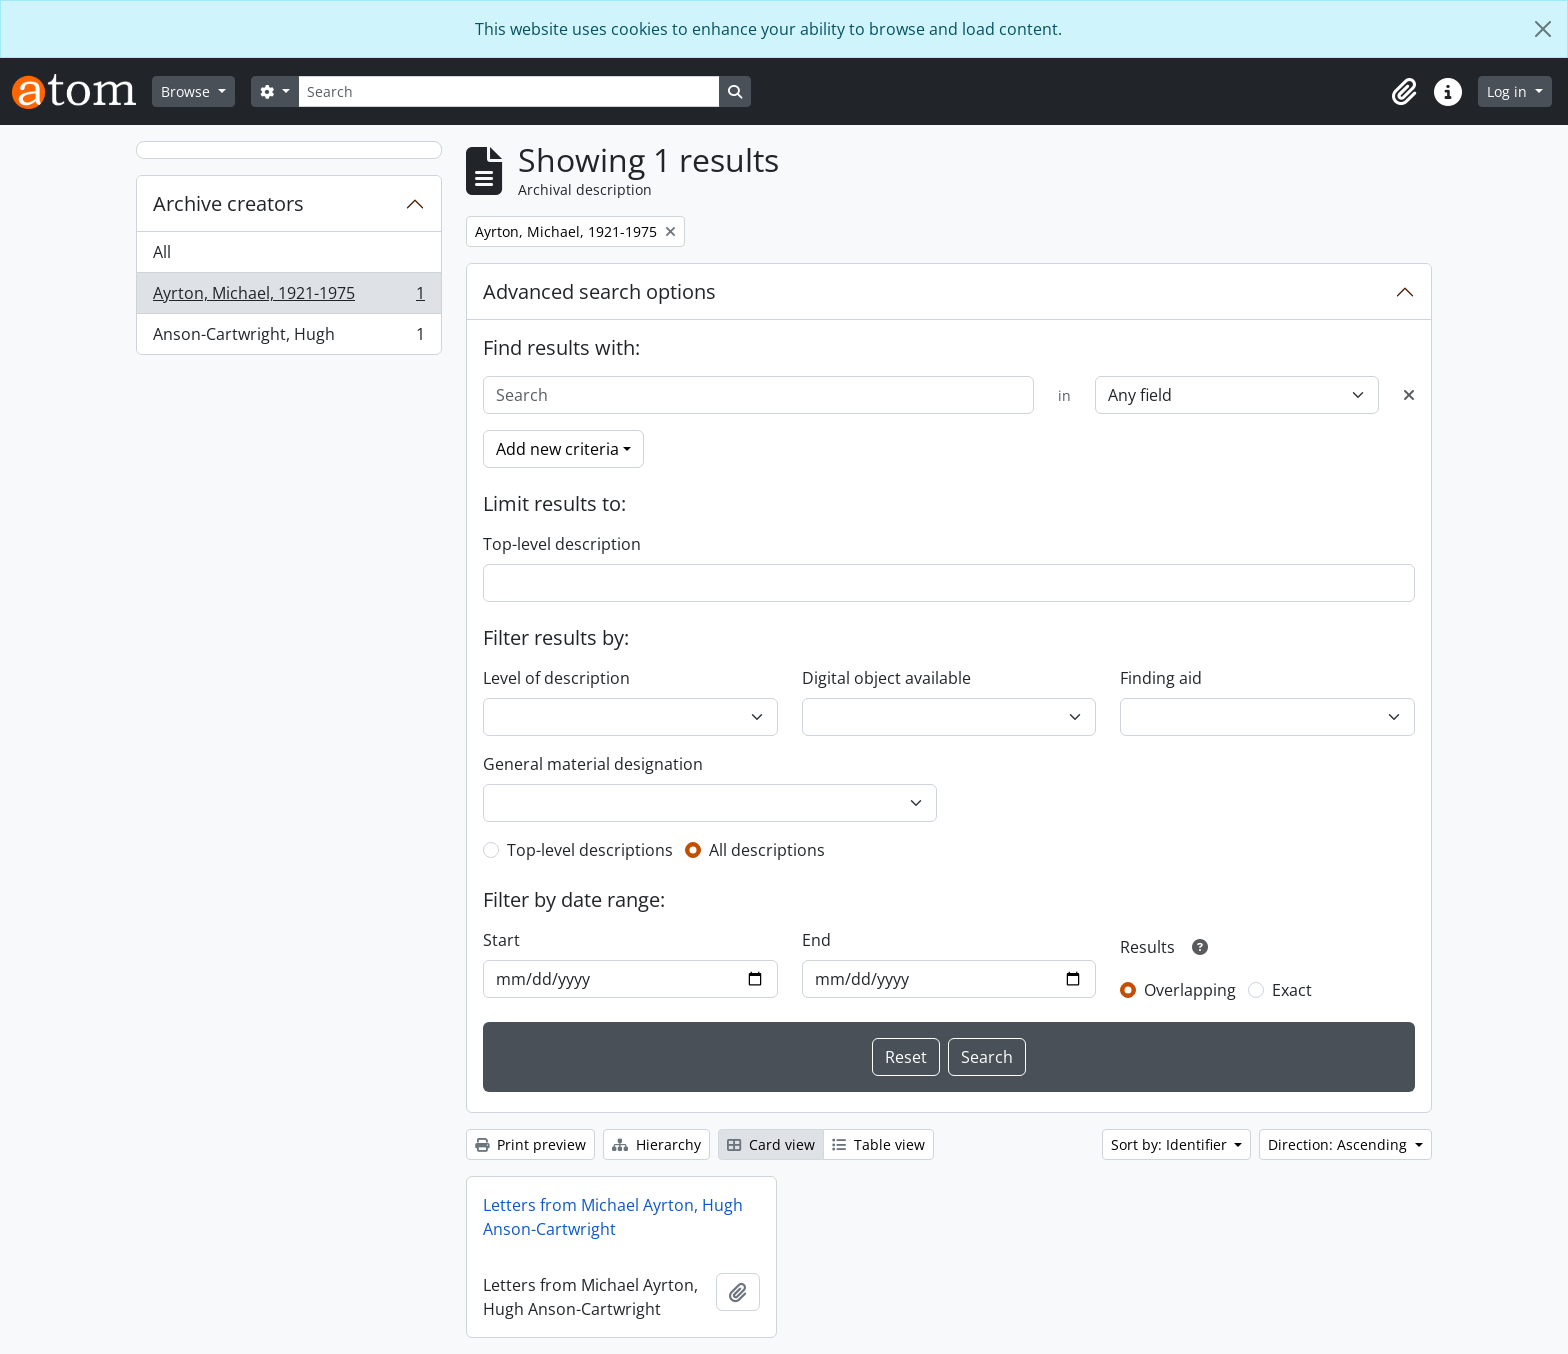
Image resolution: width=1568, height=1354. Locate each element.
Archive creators (228, 203)
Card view (771, 1144)
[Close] (1543, 29)
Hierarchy (656, 1144)
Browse (187, 91)
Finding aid (1161, 678)
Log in (1509, 91)
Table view (878, 1144)
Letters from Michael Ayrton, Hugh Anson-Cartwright (613, 1217)
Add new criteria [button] (557, 449)
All (162, 252)
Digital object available (886, 678)
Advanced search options (599, 291)
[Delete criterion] (1409, 395)
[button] (1404, 92)
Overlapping (1190, 990)
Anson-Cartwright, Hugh (288, 338)
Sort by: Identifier (1171, 1144)
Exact (1292, 990)
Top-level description (562, 544)
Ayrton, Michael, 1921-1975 (288, 297)
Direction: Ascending (1339, 1144)
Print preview (530, 1144)
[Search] (509, 91)
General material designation (593, 764)
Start (501, 940)
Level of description (556, 678)
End (816, 940)
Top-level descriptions (590, 850)
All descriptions (767, 850)
